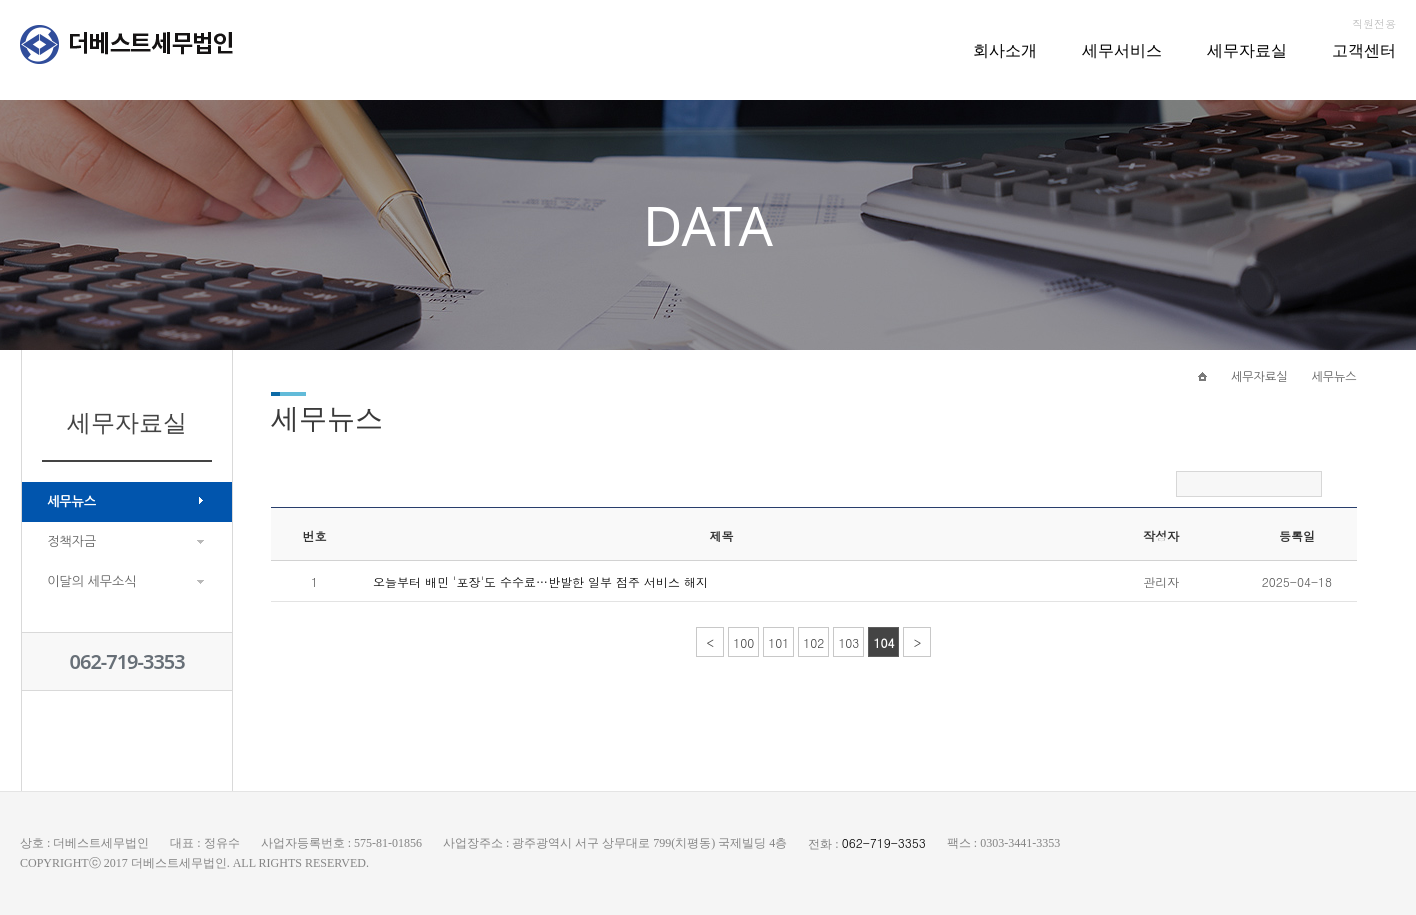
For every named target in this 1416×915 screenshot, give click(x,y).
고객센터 (1364, 50)
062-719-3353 (127, 661)
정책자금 (71, 541)
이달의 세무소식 (91, 581)
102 (813, 642)
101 (778, 642)
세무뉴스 (71, 501)
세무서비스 (1122, 50)
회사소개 (1005, 50)
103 (848, 642)
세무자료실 (1247, 50)
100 (743, 642)
